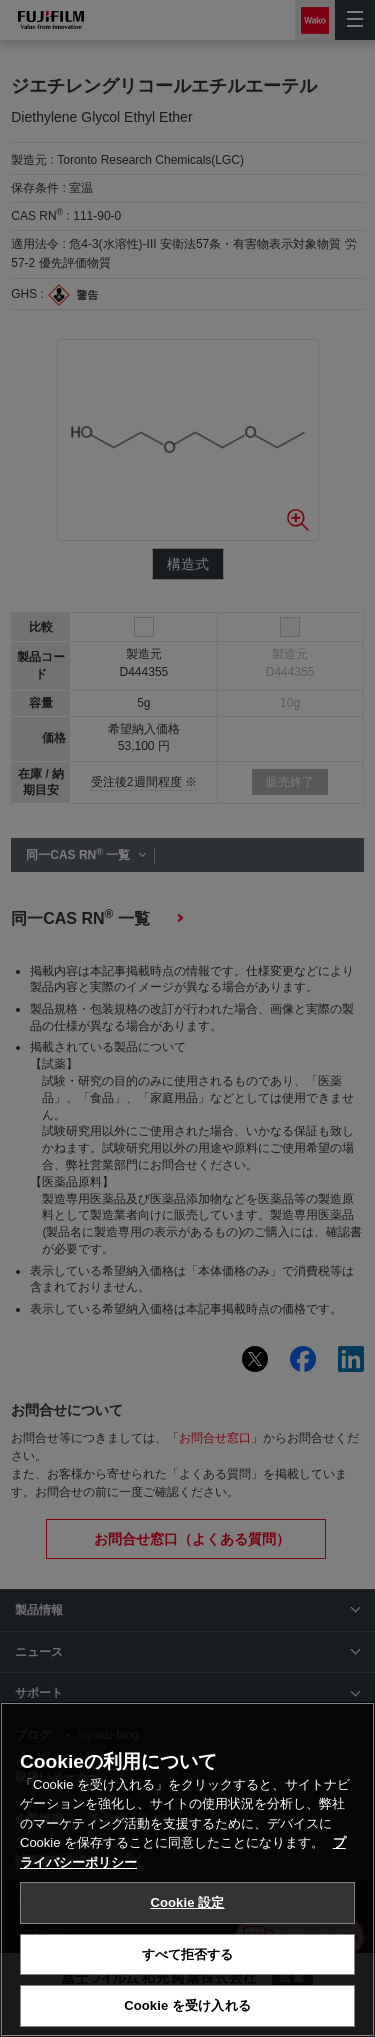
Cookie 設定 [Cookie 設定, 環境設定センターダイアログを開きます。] (187, 1902)
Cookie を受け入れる (187, 2005)
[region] (187, 1869)
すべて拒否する (188, 1954)
